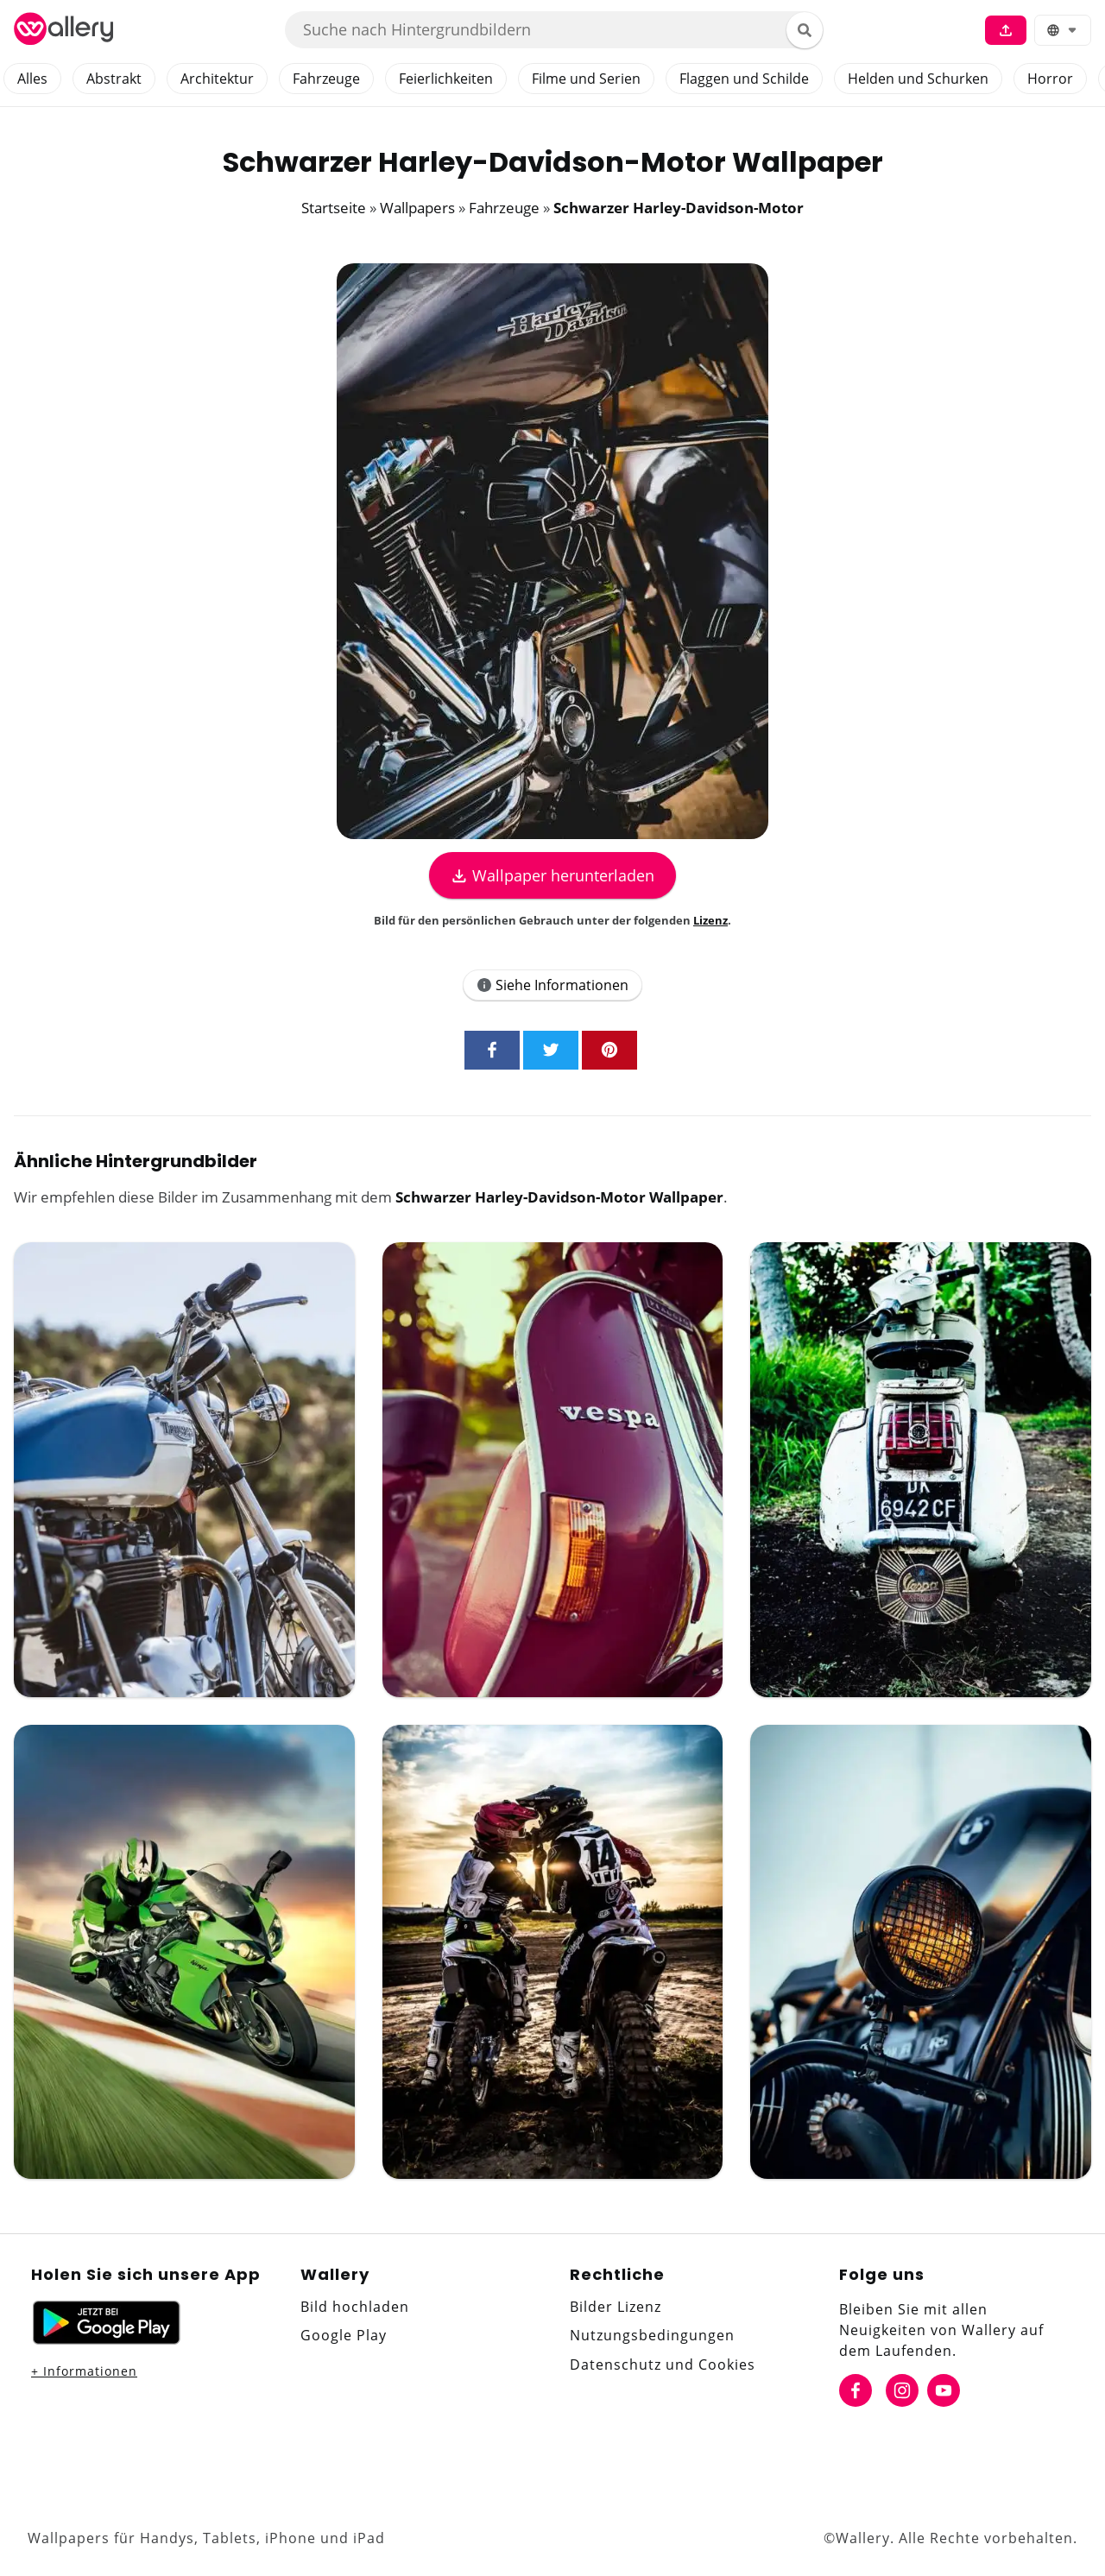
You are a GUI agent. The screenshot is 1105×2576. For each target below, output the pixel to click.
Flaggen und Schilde (744, 78)
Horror (1050, 78)
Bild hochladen (354, 2306)
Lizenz (710, 920)
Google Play (343, 2335)
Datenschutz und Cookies (662, 2364)
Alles (32, 78)
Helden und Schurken (918, 78)
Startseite (333, 208)
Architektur (217, 78)
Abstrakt (114, 78)
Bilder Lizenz (615, 2306)
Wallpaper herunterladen (552, 875)
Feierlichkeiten (446, 78)
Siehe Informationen (552, 984)
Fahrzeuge (326, 78)
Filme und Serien (586, 78)
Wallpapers (417, 208)
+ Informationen (84, 2371)
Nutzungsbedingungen (652, 2335)
